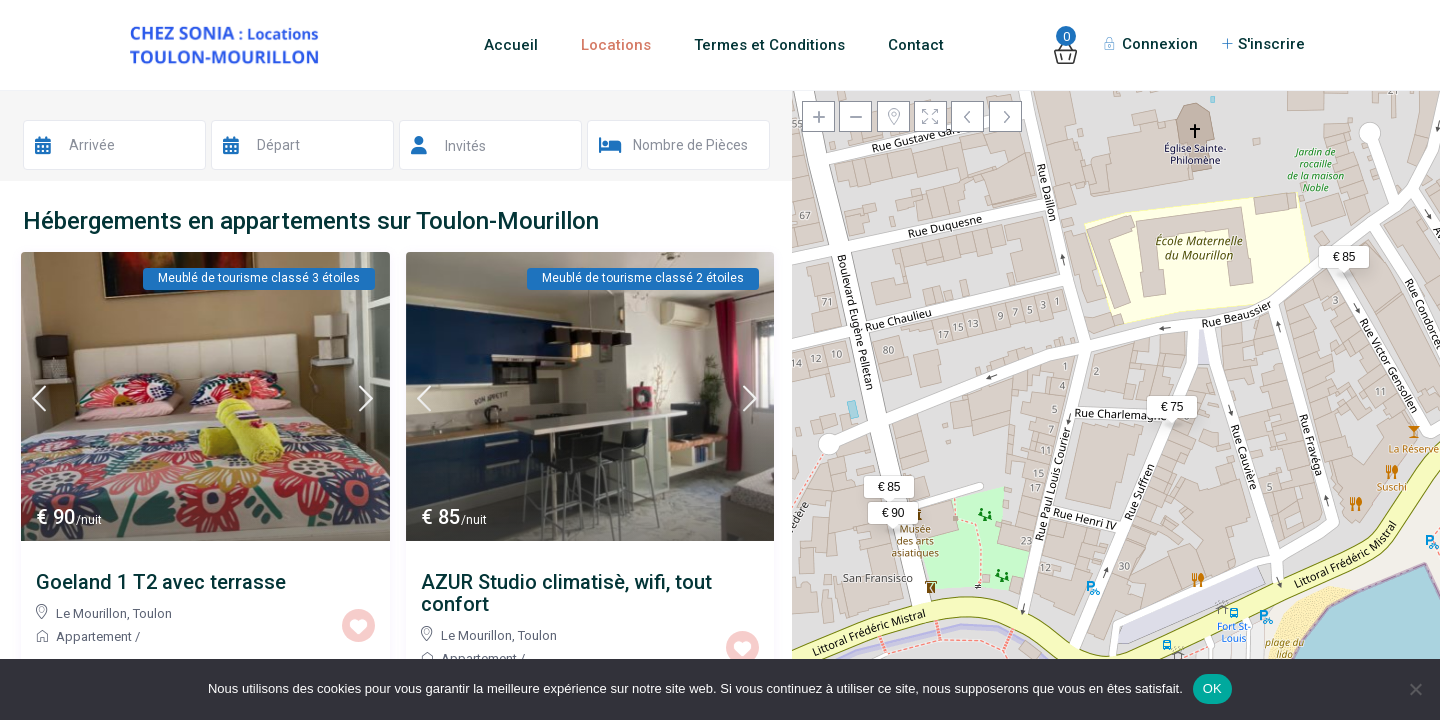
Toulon (152, 613)
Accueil (511, 45)
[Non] (1415, 689)
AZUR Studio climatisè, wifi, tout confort (566, 593)
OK (1212, 688)
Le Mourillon (91, 613)
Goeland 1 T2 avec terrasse (161, 582)
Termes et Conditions (769, 45)
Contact (916, 45)
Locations (616, 45)
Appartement (94, 636)
